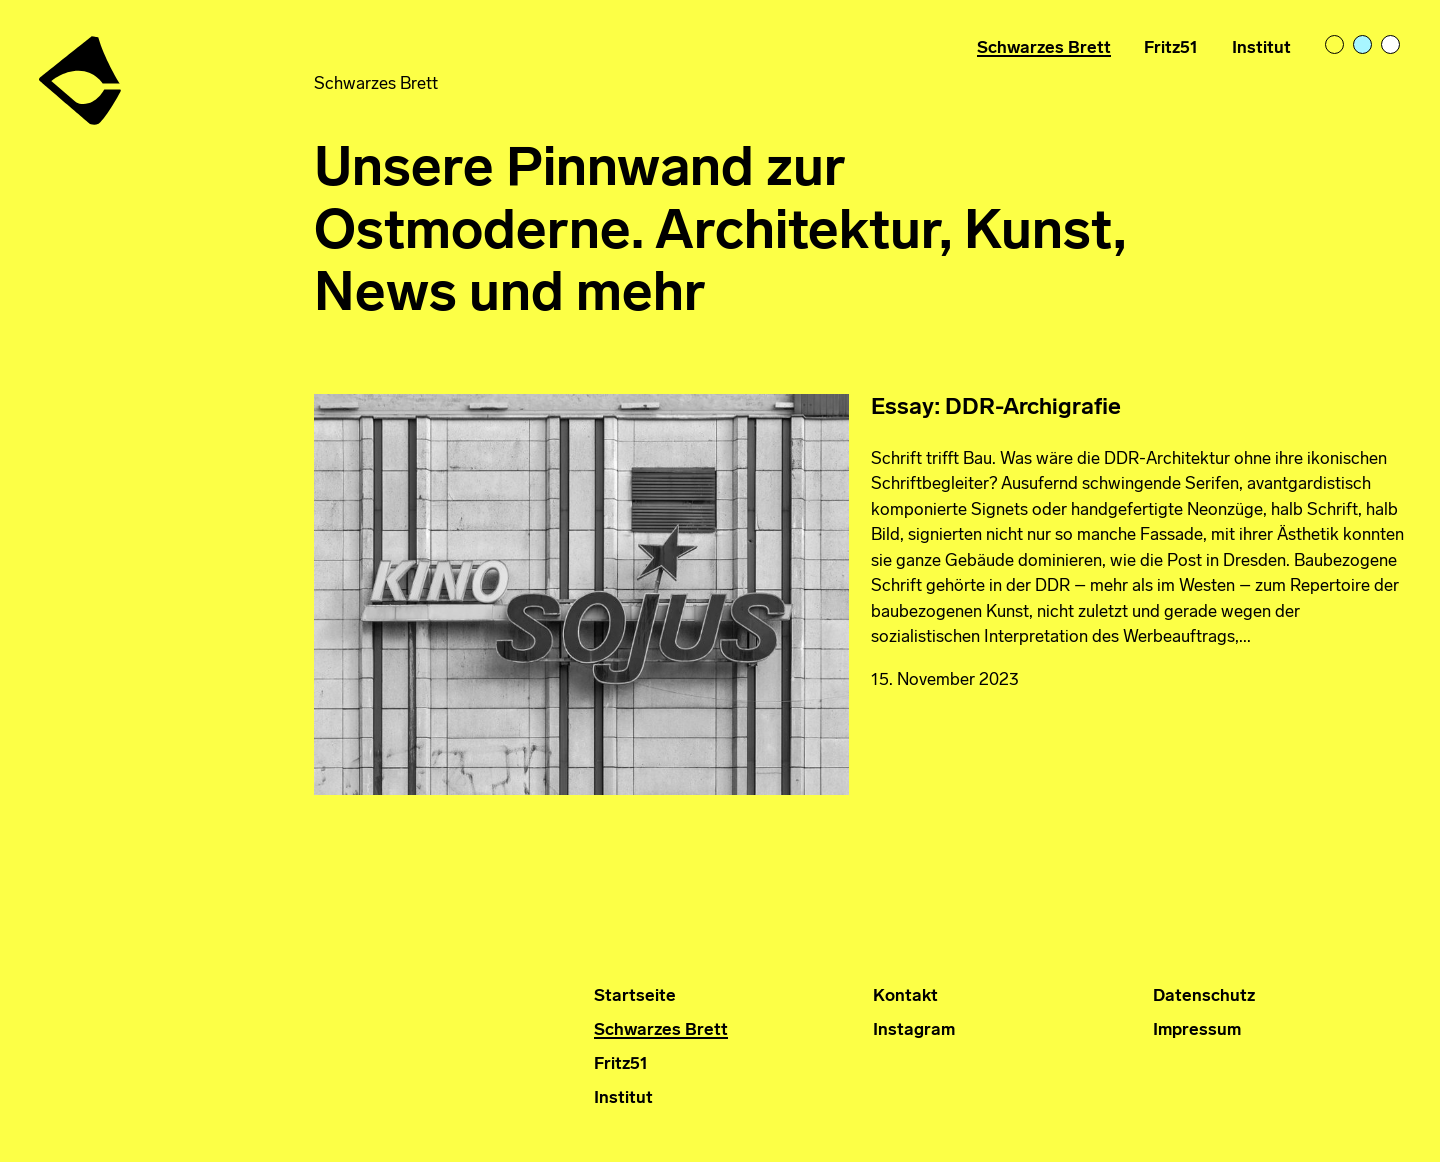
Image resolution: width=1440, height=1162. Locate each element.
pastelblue (1364, 46)
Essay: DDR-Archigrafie (996, 408)
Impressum (1197, 1030)
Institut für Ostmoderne (82, 72)
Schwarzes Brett (1044, 48)
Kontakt (905, 996)
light (1336, 46)
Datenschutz (1204, 996)
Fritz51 (1171, 48)
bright (1392, 46)
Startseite (635, 996)
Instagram (914, 1030)
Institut (1261, 48)
